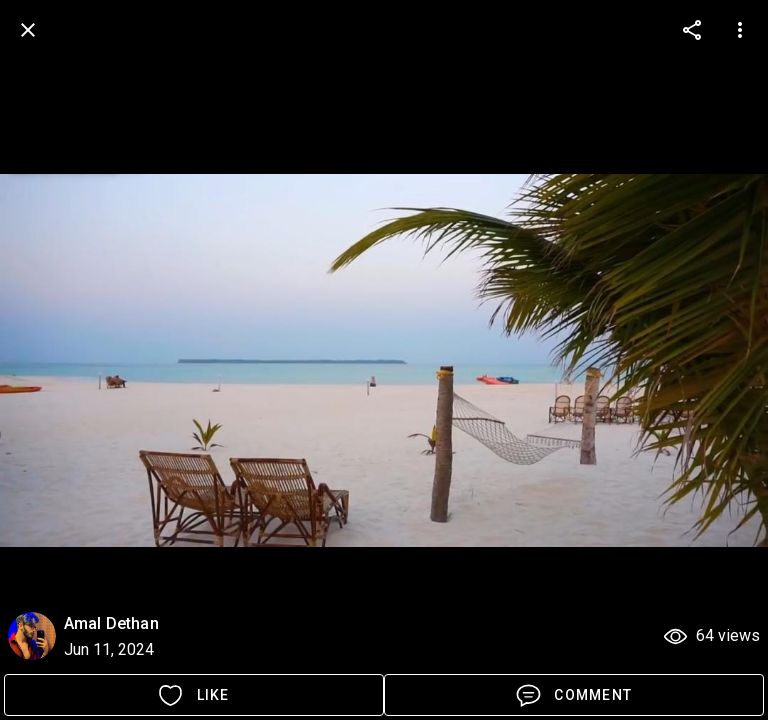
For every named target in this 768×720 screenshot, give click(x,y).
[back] (28, 30)
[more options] (692, 30)
